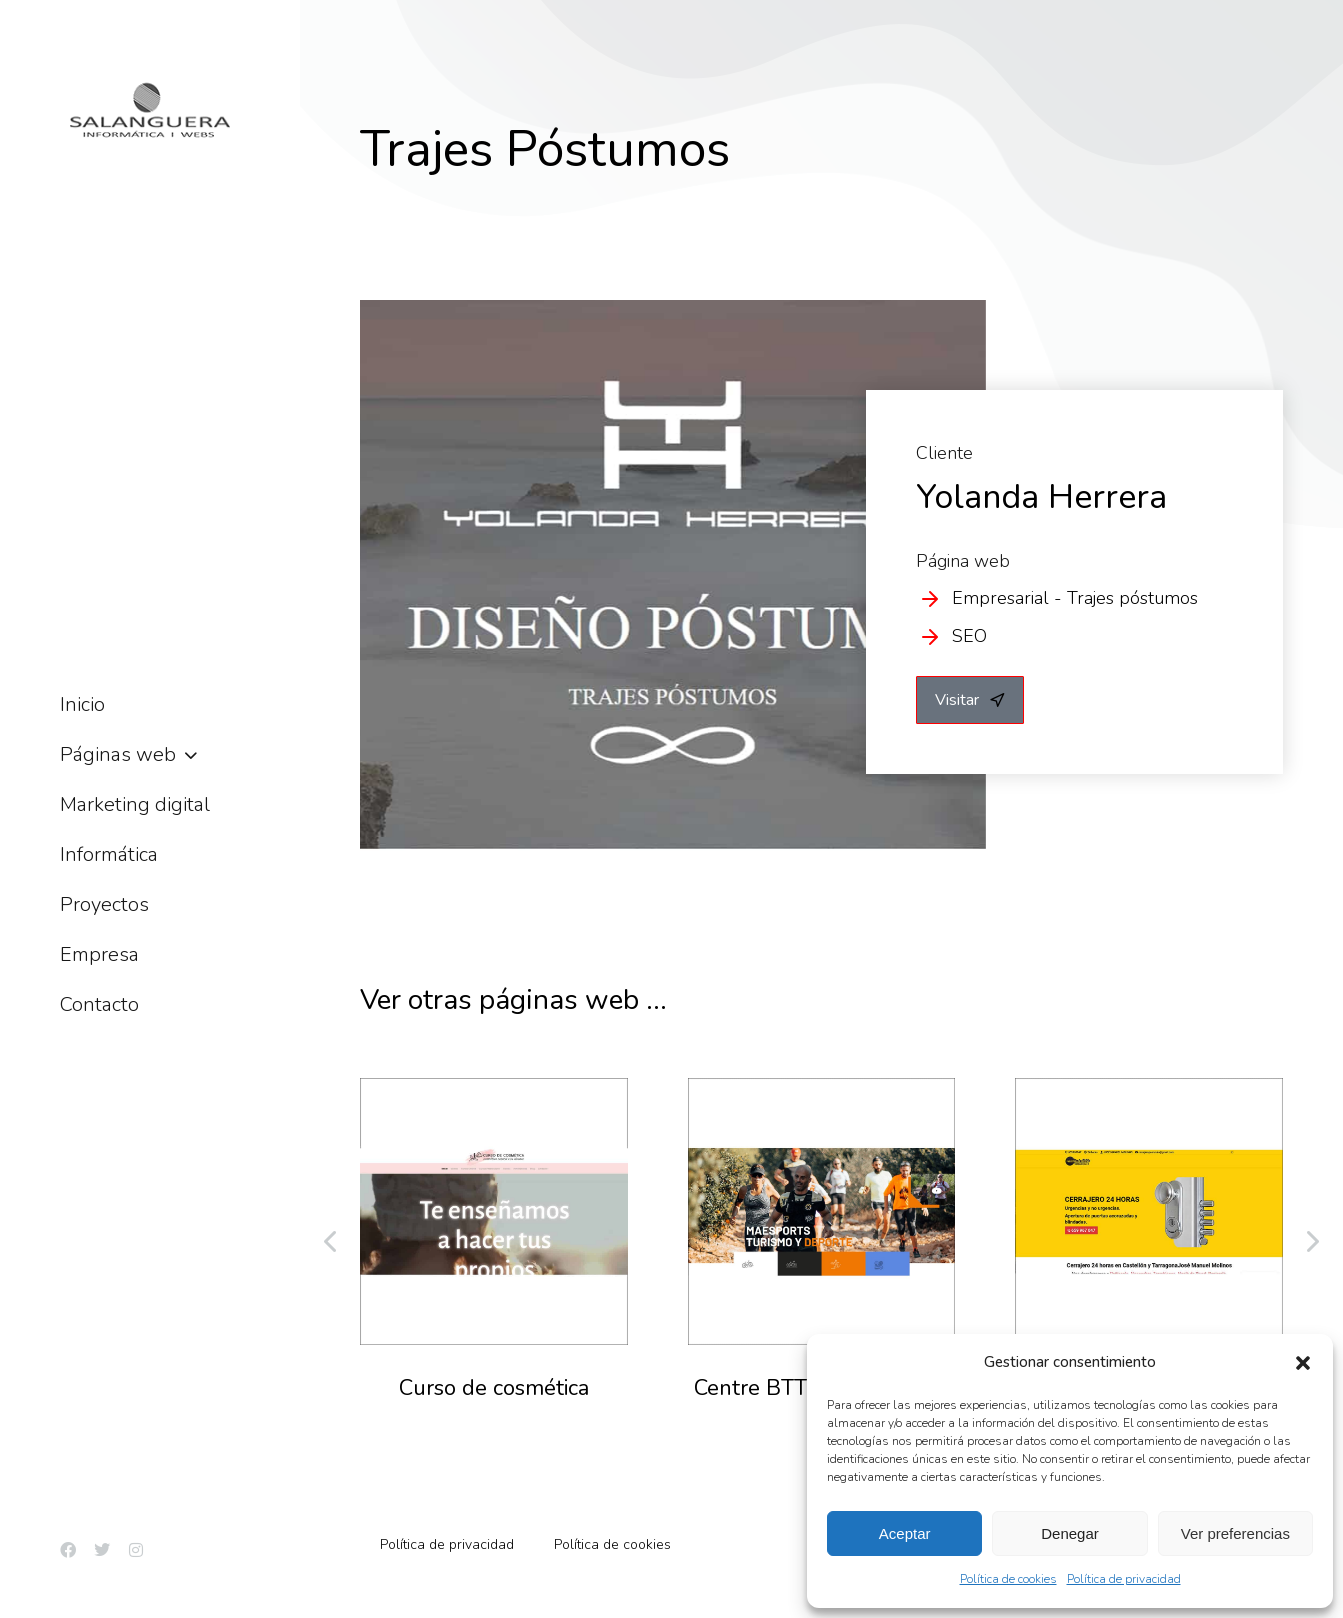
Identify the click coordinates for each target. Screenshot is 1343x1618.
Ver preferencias (1235, 1533)
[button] (1303, 1363)
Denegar (1070, 1533)
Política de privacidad (1124, 1579)
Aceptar (905, 1533)
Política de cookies (1008, 1579)
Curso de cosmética (494, 1388)
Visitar (970, 700)
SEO (969, 636)
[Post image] (494, 1212)
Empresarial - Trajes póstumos (1075, 598)
